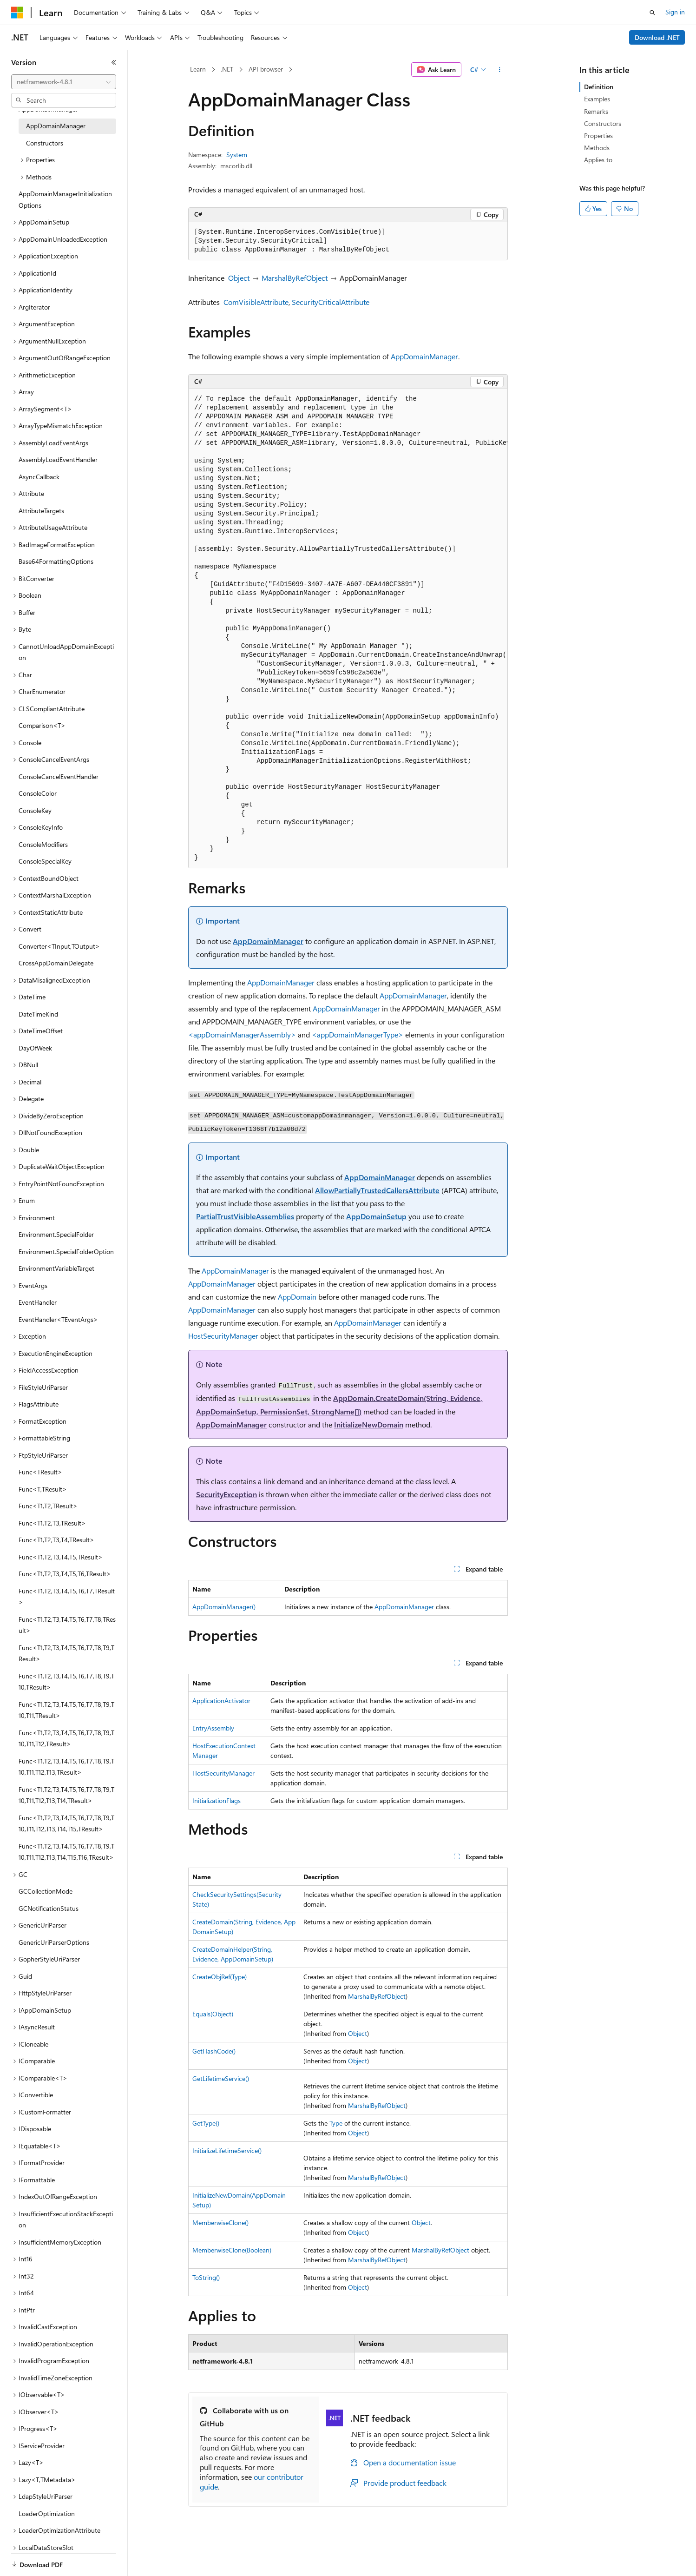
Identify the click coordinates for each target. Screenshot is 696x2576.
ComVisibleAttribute (256, 302)
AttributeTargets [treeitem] (41, 510)
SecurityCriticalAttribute (330, 302)
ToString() (206, 2277)
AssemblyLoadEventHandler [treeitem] (58, 459)
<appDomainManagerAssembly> (242, 1034)
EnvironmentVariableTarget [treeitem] (56, 1268)
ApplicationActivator (221, 1700)
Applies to (598, 159)
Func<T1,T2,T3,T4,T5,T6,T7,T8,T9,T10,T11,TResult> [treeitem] (66, 1710)
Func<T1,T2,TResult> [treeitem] (48, 1505)
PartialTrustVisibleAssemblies (245, 1216)
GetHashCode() (214, 2051)
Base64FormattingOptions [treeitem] (56, 561)
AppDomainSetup (376, 1216)
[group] (348, 628)
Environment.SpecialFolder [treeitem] (56, 1234)
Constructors (602, 123)
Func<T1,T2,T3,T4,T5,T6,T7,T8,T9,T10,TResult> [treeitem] (66, 1681)
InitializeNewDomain (368, 1424)
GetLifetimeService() (220, 2078)
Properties (598, 135)
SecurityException (226, 1494)
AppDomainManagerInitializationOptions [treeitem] (65, 199)
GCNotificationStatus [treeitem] (49, 1908)
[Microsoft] (17, 13)
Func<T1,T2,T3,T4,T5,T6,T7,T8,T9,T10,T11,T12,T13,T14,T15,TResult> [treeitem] (66, 1823)
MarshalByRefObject (295, 278)
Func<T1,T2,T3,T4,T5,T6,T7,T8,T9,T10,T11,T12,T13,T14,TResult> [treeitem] (66, 1795)
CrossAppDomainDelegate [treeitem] (56, 962)
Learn (198, 69)
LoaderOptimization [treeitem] (47, 2513)
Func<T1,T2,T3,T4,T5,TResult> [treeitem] (61, 1556)
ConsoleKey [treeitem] (35, 810)
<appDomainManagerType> (357, 1034)
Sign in (675, 11)
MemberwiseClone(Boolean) (231, 2250)
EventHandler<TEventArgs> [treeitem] (58, 1319)
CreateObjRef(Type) (219, 1976)
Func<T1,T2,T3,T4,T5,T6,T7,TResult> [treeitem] (67, 1596)
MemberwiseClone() (220, 2222)
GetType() (205, 2123)
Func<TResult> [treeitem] (40, 1471)
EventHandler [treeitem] (38, 1302)
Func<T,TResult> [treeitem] (43, 1489)
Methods (597, 147)
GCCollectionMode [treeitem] (45, 1891)
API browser (266, 69)
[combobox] (63, 81)
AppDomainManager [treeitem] (55, 125)
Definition (598, 86)
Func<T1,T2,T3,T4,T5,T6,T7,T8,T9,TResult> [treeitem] (66, 1653)
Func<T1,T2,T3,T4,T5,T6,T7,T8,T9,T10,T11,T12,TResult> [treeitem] (66, 1738)
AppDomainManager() (224, 1606)
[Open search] (652, 12)
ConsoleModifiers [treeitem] (43, 844)
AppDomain (297, 1296)
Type (335, 2123)
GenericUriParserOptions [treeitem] (54, 1942)
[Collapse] (114, 62)
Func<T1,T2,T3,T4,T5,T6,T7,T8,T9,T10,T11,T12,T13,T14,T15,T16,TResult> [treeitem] (66, 1852)
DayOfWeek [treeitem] (35, 1048)
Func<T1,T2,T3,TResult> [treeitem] (52, 1523)
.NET (227, 69)
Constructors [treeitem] (44, 143)
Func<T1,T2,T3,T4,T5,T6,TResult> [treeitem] (65, 1573)
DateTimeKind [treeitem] (38, 1014)
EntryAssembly (213, 1728)
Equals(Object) (212, 2013)
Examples (597, 98)
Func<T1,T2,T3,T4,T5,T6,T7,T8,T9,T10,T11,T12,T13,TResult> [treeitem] (66, 1767)
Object (239, 278)
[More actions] (500, 69)
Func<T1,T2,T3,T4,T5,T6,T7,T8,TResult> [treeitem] (67, 1625)
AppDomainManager (424, 356)
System (236, 154)
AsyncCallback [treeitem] (39, 476)
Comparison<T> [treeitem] (42, 725)
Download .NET (657, 37)
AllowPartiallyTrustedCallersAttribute (377, 1190)
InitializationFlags (216, 1800)
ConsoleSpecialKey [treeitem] (45, 861)
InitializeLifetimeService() (227, 2150)
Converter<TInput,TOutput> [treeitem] (59, 946)
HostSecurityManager (223, 1336)
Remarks (596, 111)
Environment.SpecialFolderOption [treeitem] (66, 1251)
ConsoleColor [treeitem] (38, 793)
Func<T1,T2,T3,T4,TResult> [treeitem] (56, 1539)
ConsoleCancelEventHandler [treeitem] (58, 776)
